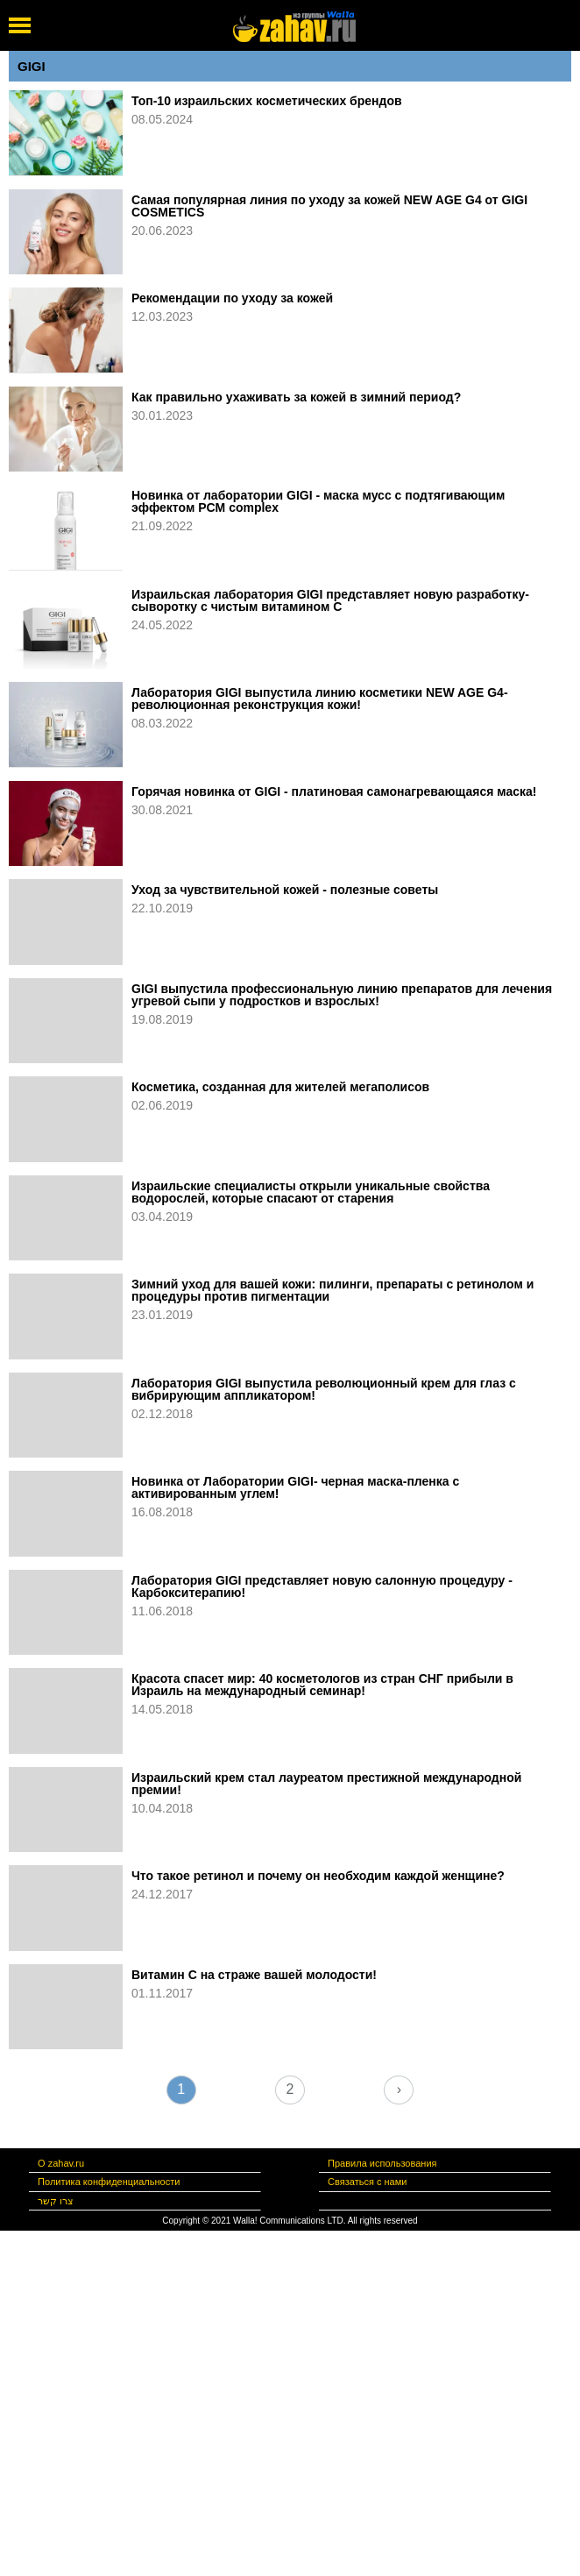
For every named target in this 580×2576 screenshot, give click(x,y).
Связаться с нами (367, 2181)
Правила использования (382, 2163)
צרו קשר (56, 2201)
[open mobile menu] (20, 25)
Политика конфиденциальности (109, 2181)
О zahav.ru (61, 2163)
